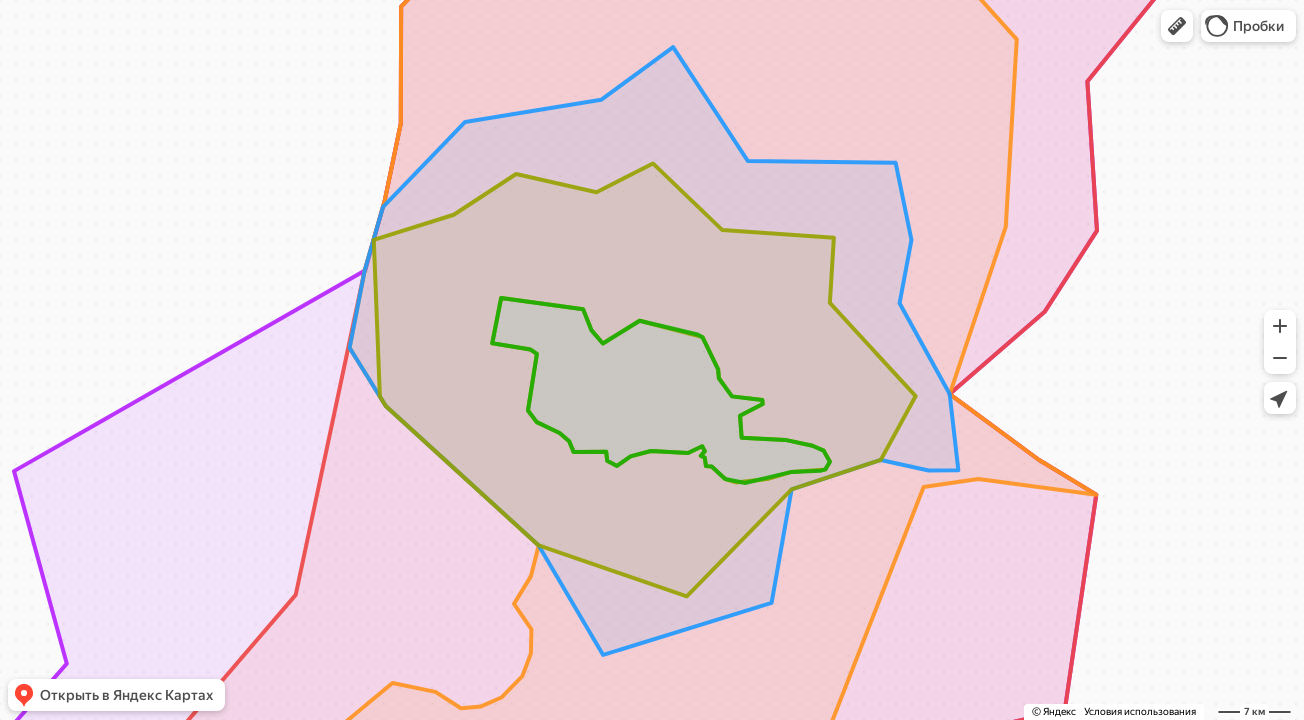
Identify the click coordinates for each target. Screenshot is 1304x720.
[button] (1177, 26)
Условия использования (1140, 711)
